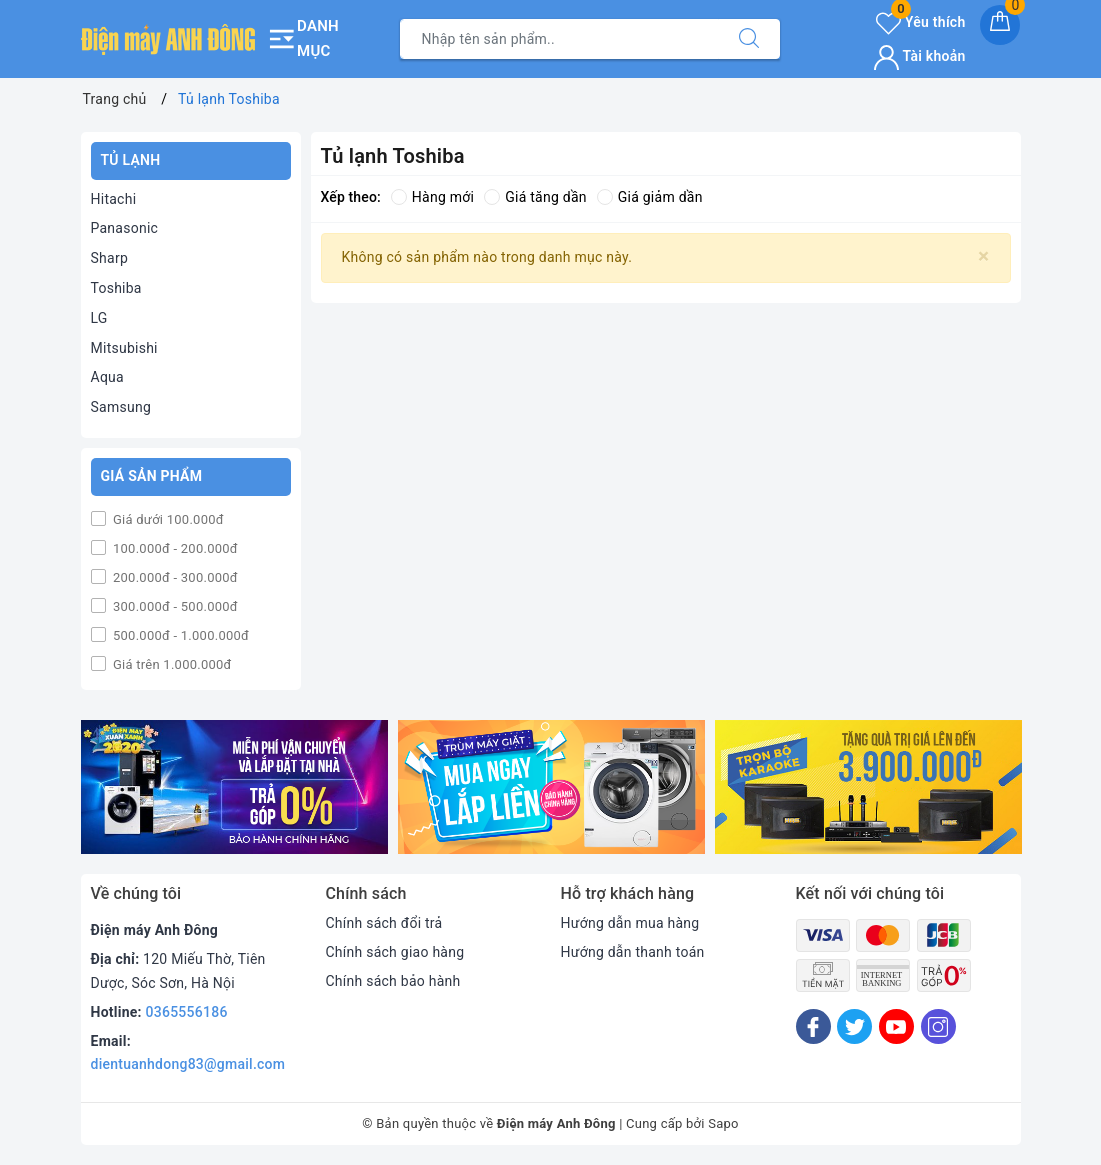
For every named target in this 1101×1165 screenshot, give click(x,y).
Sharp (110, 258)
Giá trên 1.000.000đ (171, 664)
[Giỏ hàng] (1000, 25)
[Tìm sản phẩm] (559, 39)
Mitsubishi (124, 348)
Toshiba (116, 288)
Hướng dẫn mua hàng (630, 923)
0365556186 (187, 1012)
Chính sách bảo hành (393, 981)
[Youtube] (896, 1026)
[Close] (983, 256)
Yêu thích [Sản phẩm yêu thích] (920, 22)
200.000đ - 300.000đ (174, 577)
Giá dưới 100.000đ (167, 519)
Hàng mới (432, 197)
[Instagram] (938, 1026)
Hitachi (114, 199)
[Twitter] (854, 1026)
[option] (234, 787)
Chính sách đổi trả (384, 923)
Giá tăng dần (535, 197)
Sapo (723, 1123)
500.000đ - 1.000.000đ (180, 635)
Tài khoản (919, 56)
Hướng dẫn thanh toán (633, 952)
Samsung (121, 407)
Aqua (107, 377)
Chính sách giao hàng (395, 952)
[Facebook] (813, 1026)
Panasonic (125, 228)
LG (99, 318)
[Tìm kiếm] (749, 39)
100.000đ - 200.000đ (174, 548)
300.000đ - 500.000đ (174, 606)
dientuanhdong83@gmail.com (188, 1064)
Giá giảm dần (650, 197)
